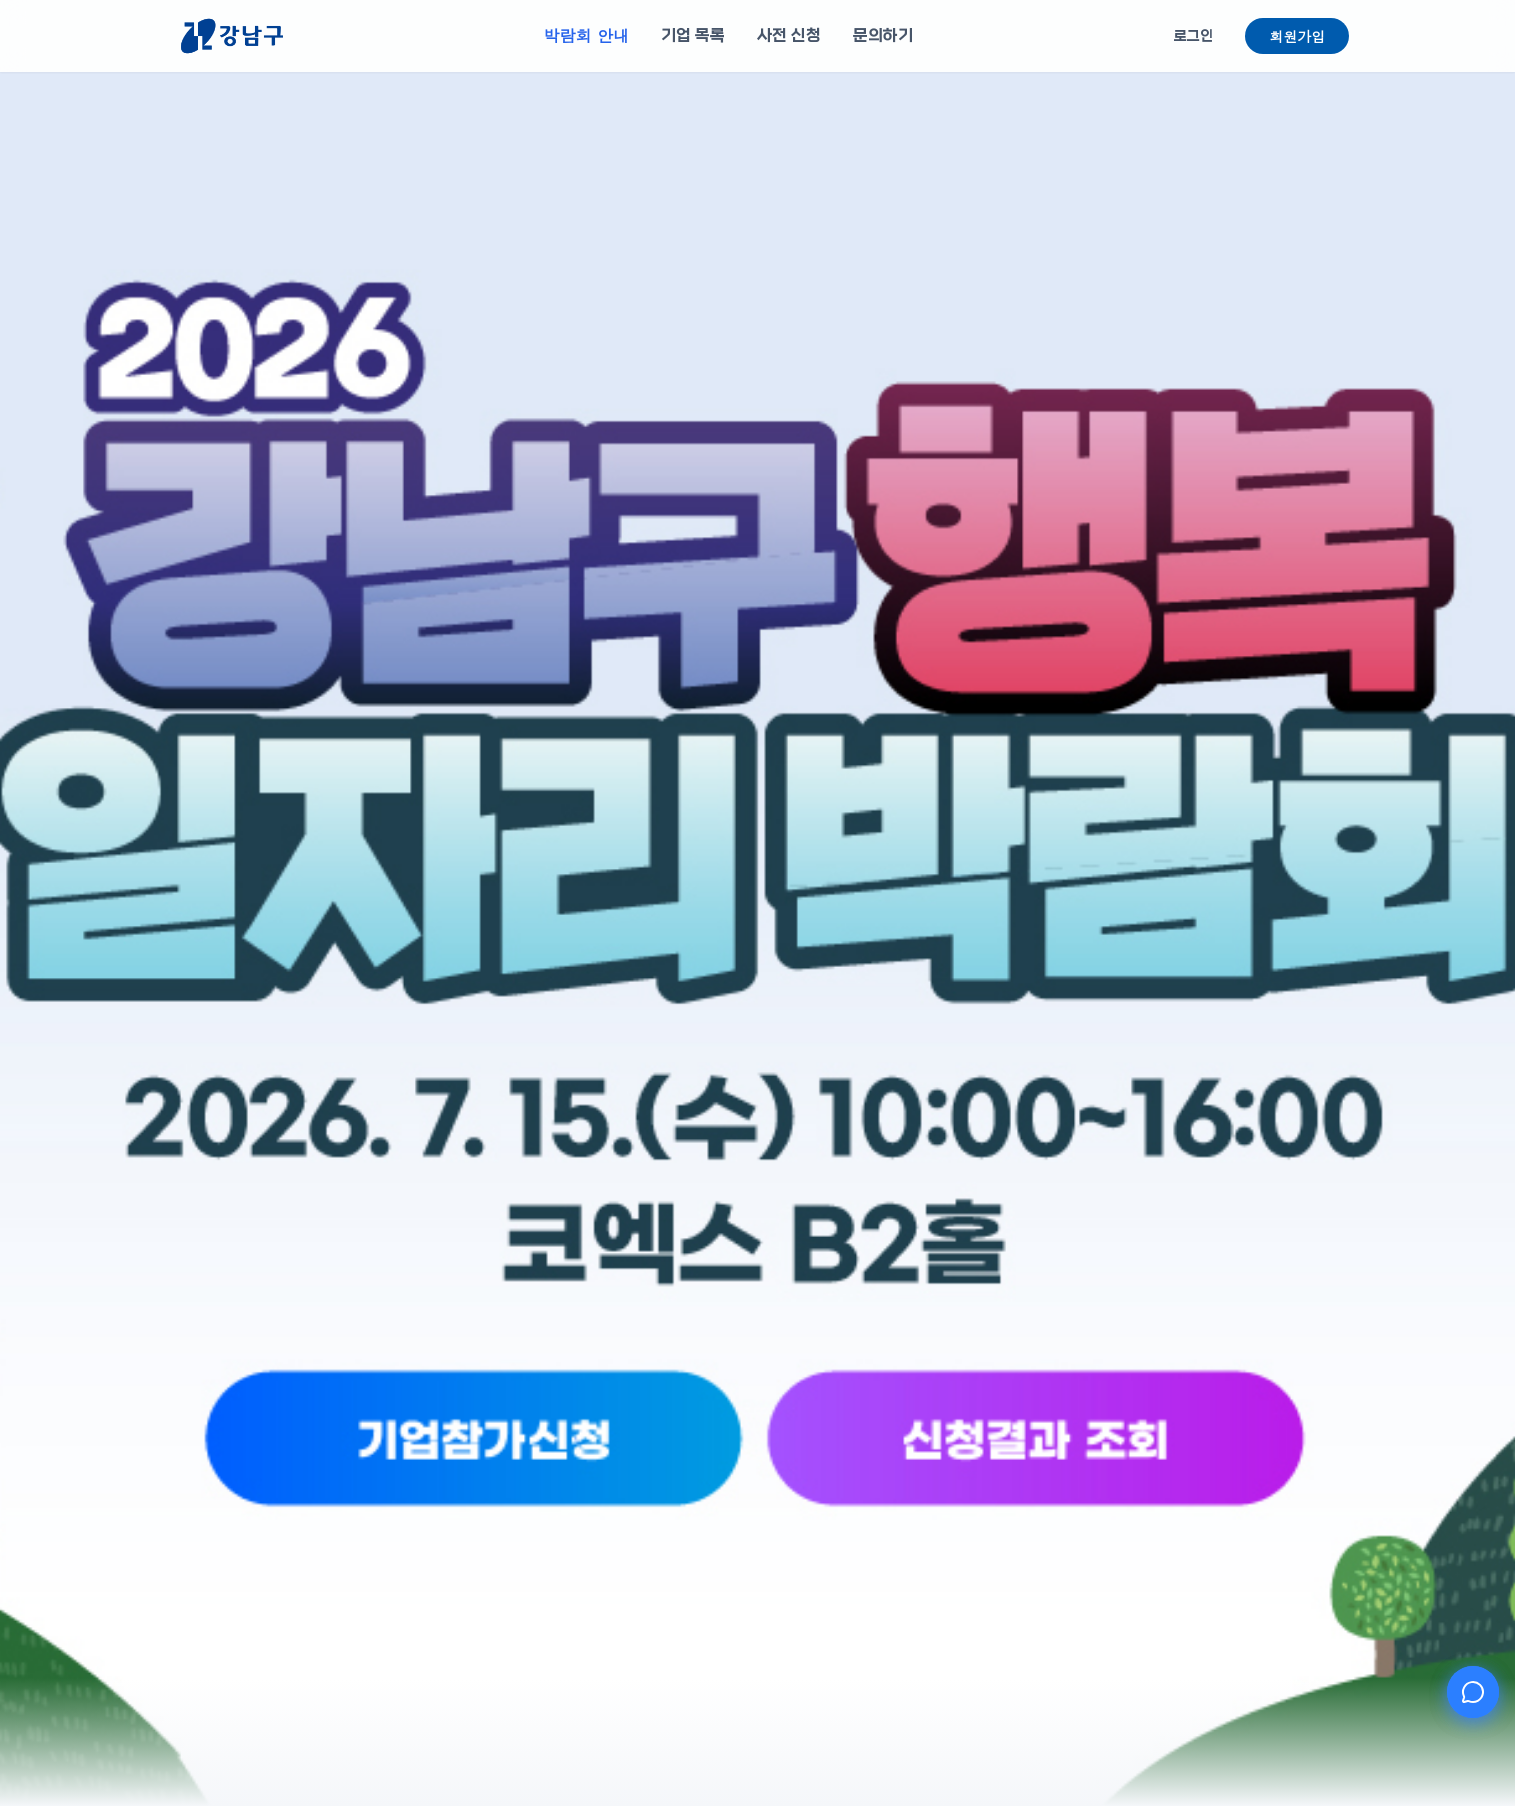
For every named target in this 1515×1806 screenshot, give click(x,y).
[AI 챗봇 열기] (1473, 1692)
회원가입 (1297, 36)
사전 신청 (789, 35)
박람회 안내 (586, 35)
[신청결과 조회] (901, 1511)
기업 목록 (693, 35)
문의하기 (883, 35)
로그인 (1193, 36)
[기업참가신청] (613, 1511)
